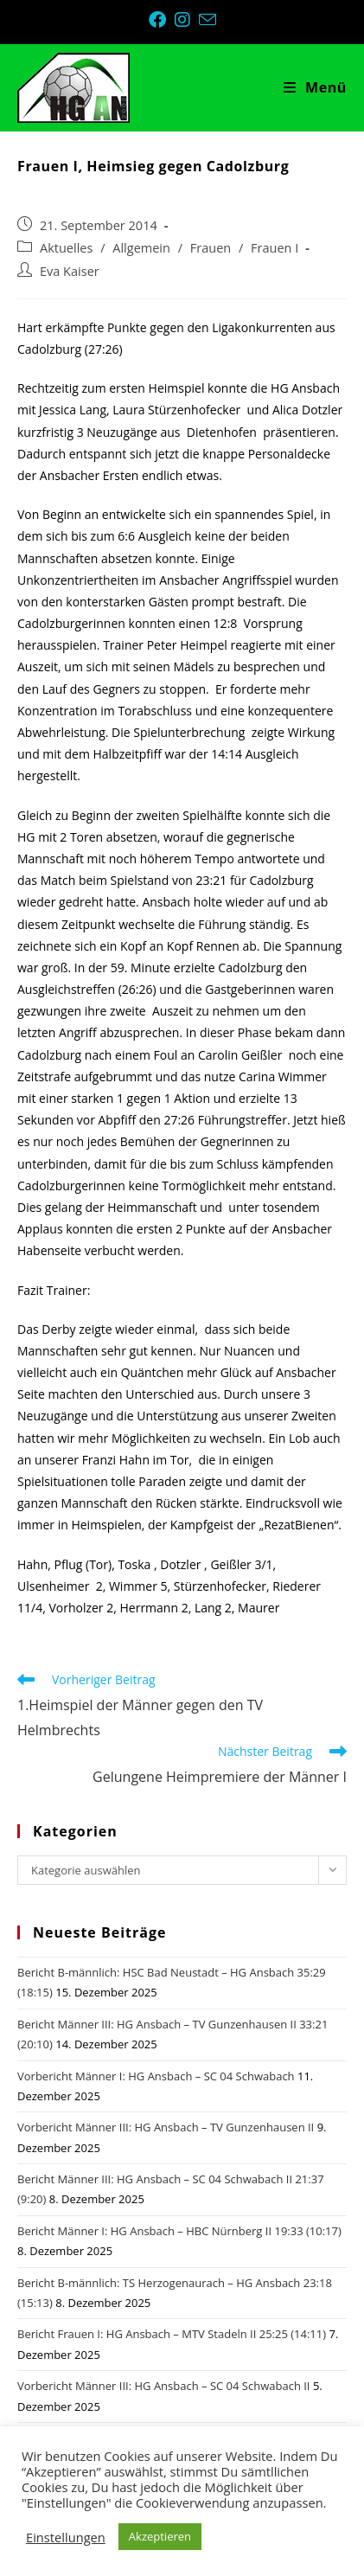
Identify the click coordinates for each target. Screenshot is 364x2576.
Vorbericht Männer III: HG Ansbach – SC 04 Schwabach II (163, 2385)
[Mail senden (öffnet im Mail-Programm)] (207, 19)
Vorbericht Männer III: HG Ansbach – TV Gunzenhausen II (165, 2127)
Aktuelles (66, 248)
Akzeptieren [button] (160, 2536)
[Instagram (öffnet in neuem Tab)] (187, 20)
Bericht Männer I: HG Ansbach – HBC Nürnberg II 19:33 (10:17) (179, 2231)
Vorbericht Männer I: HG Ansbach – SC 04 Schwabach (156, 2076)
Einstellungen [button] (65, 2537)
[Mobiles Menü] (315, 87)
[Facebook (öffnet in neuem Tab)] (162, 20)
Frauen (210, 248)
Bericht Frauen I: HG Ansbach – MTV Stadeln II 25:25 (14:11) (171, 2334)
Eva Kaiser (69, 271)
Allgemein (141, 248)
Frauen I (274, 248)
